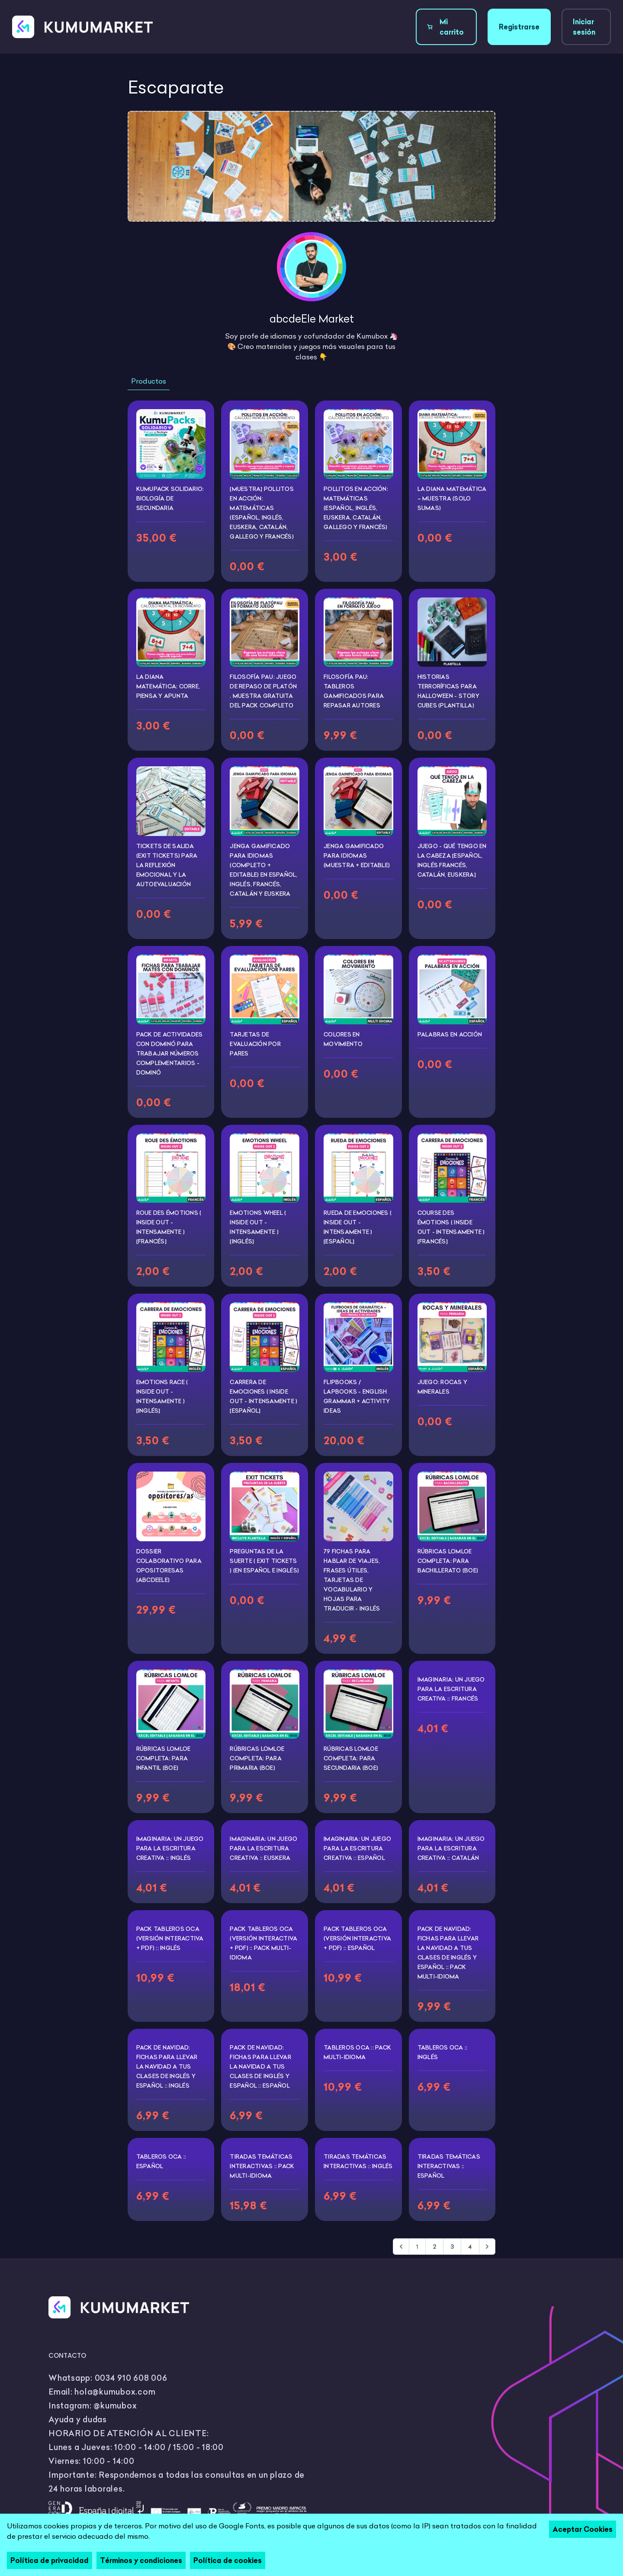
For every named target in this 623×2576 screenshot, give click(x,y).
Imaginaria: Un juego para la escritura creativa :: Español (357, 1848)
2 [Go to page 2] (434, 2246)
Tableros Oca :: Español (161, 2161)
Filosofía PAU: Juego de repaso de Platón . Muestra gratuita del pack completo (263, 691)
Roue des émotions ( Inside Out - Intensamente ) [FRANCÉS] (169, 1227)
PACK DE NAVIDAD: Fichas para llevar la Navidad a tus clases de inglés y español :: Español (260, 2066)
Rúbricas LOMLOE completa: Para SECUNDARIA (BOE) (351, 1758)
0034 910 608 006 (131, 2378)
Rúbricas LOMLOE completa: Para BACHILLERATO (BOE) (447, 1561)
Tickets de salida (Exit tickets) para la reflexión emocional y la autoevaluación (167, 865)
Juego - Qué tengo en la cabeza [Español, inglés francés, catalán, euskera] (452, 860)
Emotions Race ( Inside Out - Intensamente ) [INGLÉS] (162, 1396)
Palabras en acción (449, 1034)
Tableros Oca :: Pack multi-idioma (357, 2052)
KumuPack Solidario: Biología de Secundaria (170, 498)
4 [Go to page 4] (470, 2246)
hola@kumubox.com (114, 2392)
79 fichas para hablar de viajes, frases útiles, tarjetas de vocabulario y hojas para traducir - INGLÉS (352, 1580)
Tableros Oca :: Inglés (442, 2052)
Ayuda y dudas (77, 2419)
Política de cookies (227, 2560)
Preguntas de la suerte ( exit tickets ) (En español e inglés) (264, 1561)
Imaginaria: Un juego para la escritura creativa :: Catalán (451, 1848)
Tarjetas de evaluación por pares (255, 1044)
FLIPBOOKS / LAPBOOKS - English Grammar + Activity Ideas (357, 1396)
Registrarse (519, 27)
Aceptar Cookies (582, 2529)
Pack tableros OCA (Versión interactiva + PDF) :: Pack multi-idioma (263, 1943)
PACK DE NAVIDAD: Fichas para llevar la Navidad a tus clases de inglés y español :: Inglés (167, 2066)
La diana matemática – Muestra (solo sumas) (452, 498)
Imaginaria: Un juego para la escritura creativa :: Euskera (263, 1848)
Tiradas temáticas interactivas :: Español (448, 2166)
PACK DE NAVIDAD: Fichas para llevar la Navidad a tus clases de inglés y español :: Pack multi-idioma (448, 1952)
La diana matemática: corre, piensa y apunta (168, 686)
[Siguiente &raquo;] (487, 2246)
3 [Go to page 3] (452, 2246)
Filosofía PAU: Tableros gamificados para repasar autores (354, 691)
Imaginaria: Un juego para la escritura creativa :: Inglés (170, 1848)
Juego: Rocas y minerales (442, 1386)
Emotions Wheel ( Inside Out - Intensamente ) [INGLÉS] (258, 1227)
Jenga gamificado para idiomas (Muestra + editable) (357, 855)
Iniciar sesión (584, 26)
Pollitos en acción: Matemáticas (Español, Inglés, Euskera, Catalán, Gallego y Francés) (356, 507)
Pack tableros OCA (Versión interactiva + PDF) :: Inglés (170, 1938)
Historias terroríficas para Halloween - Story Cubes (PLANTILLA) (448, 691)
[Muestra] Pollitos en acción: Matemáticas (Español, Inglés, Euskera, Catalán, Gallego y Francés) (262, 512)
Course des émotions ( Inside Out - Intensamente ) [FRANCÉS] (451, 1227)
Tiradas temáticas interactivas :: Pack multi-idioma (262, 2166)
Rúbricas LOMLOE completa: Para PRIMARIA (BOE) (257, 1758)
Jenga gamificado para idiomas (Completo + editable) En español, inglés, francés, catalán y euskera (263, 870)
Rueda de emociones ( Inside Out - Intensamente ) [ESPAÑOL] (358, 1227)
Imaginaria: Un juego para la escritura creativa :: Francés (451, 1689)
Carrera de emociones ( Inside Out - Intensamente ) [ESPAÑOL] (263, 1396)
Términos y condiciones (141, 2560)
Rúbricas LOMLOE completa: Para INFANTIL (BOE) (163, 1758)
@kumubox (115, 2406)
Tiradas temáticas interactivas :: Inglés (358, 2161)
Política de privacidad (49, 2560)
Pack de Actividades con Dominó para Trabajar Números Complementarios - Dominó (169, 1053)
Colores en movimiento (343, 1039)
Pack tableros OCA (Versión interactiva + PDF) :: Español (357, 1938)
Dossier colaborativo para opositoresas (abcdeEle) (169, 1565)
